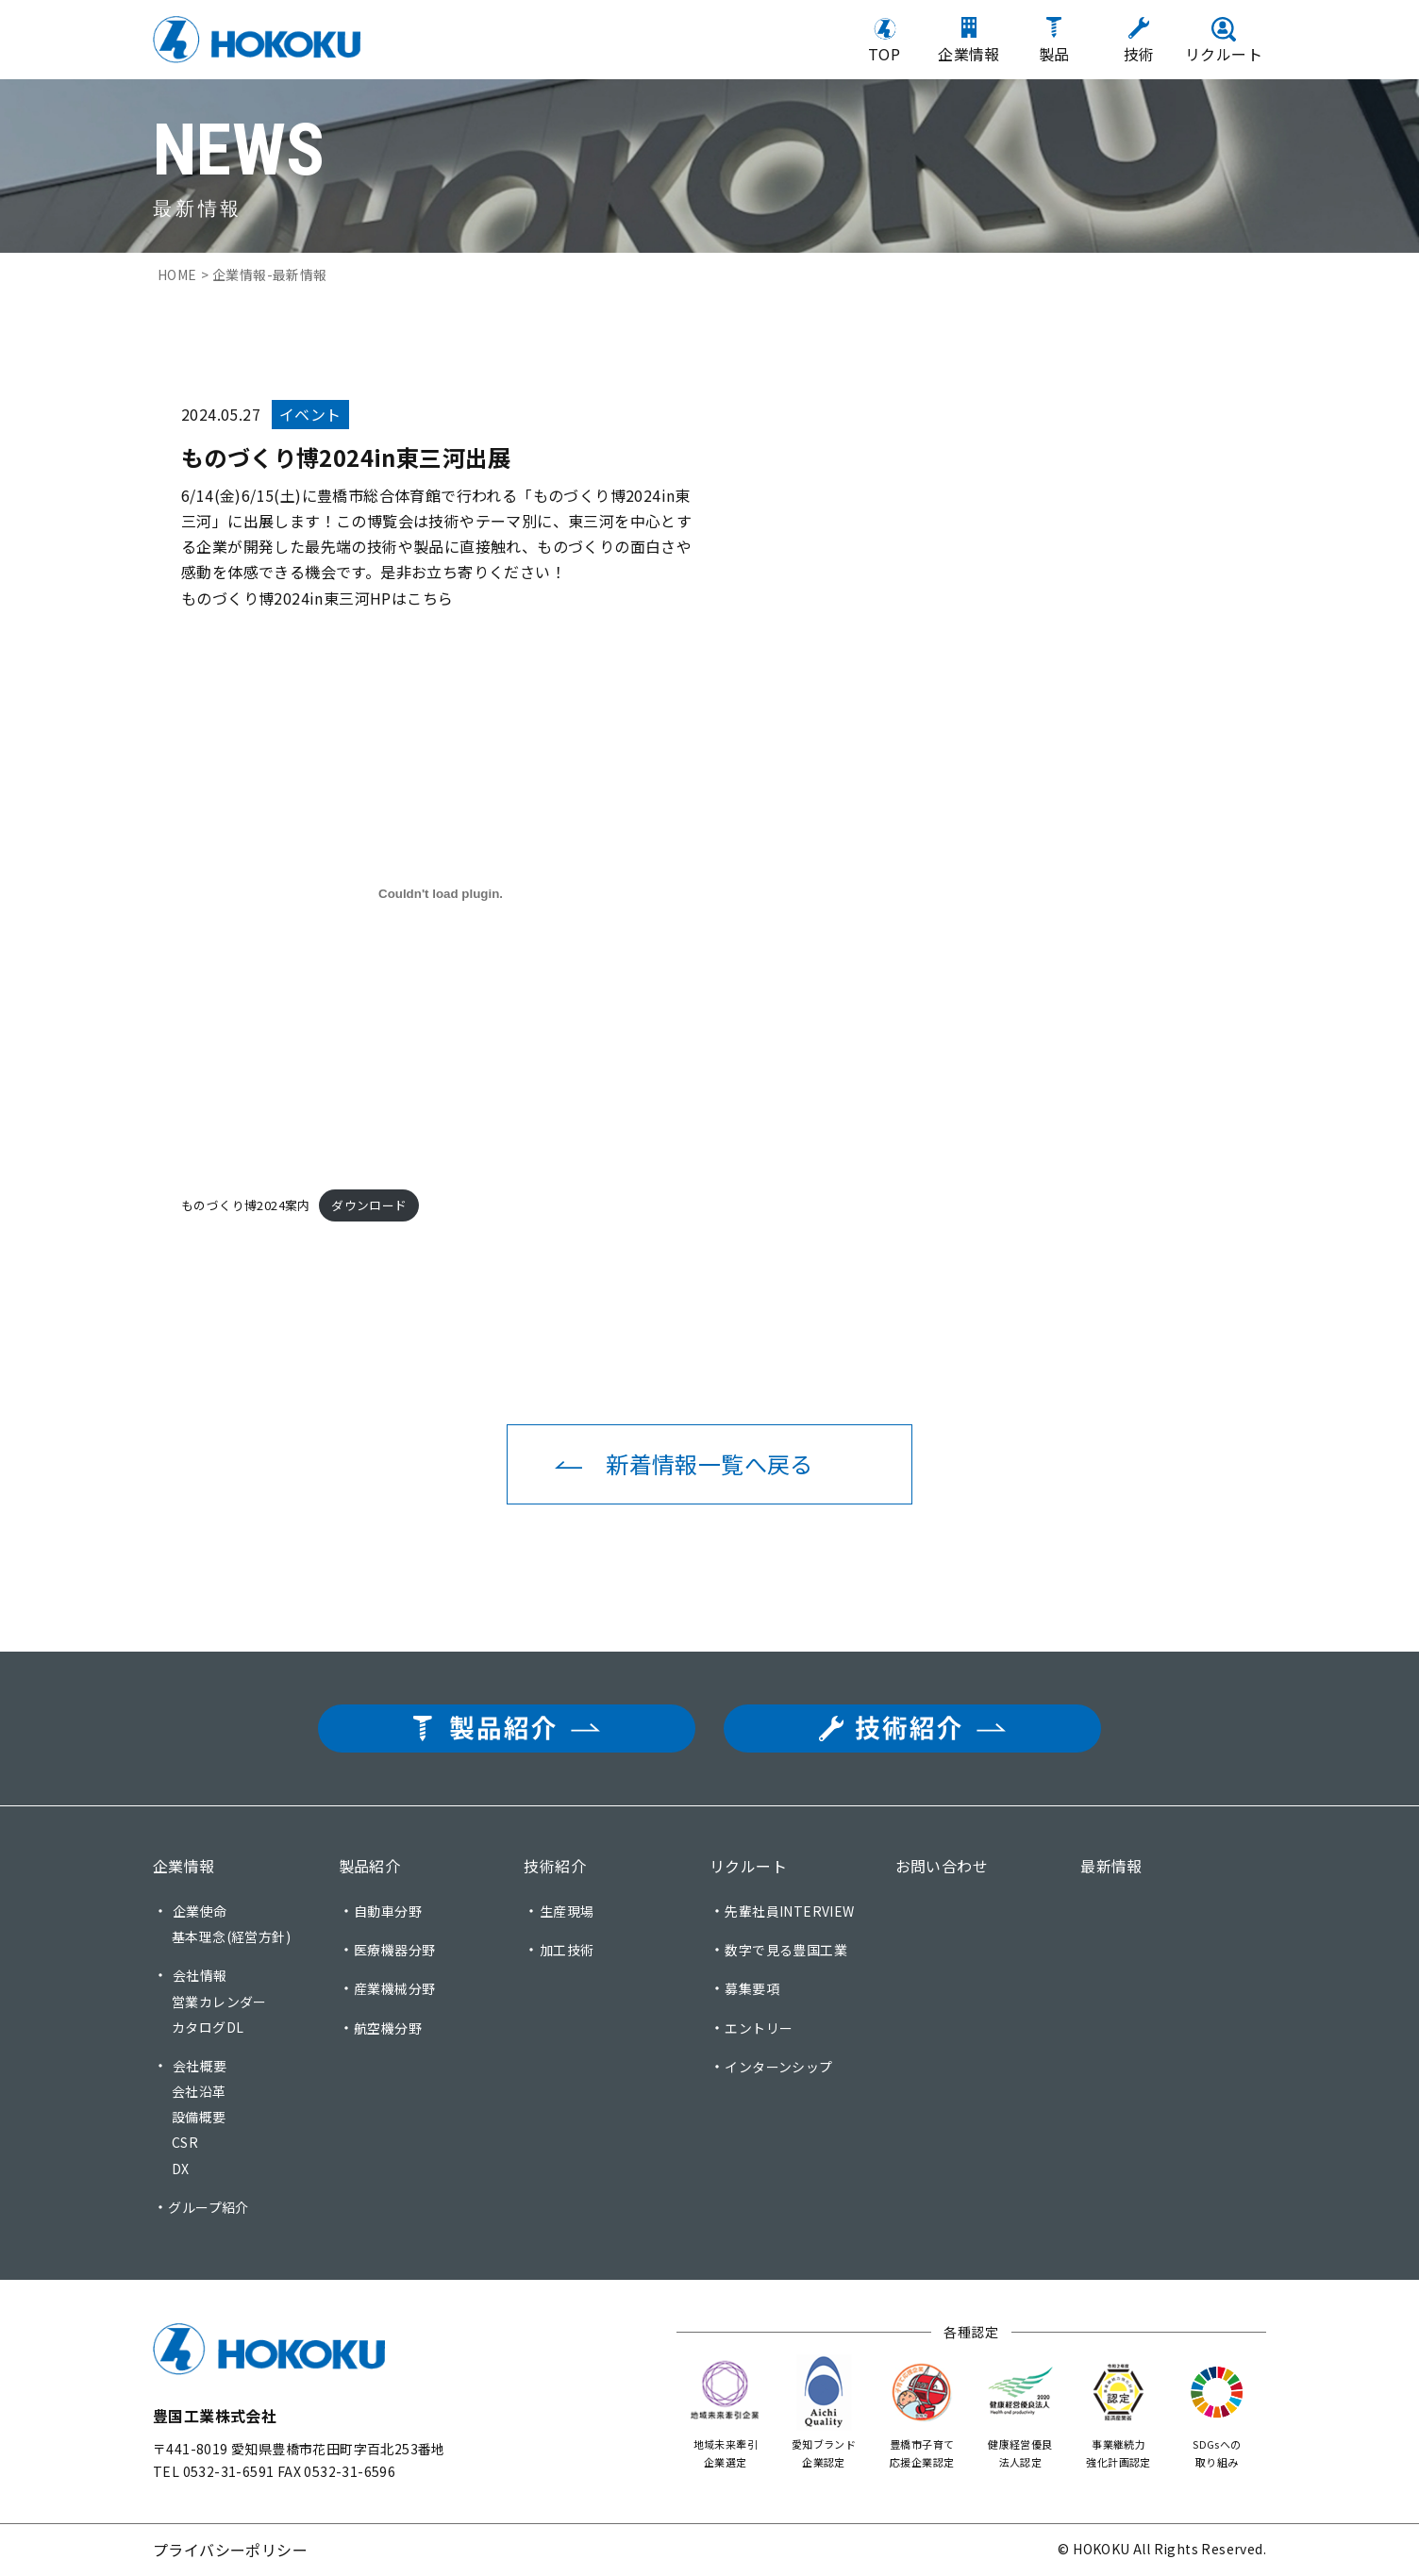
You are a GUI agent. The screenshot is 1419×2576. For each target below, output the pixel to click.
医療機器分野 (394, 1949)
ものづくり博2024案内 (245, 1205)
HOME (177, 274)
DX (181, 2168)
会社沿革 (199, 2091)
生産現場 (567, 1911)
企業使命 (200, 1911)
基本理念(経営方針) (231, 1936)
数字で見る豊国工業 (786, 1949)
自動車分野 (388, 1911)
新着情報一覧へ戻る (709, 1463)
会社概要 (200, 2065)
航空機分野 (388, 2028)
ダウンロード (369, 1205)
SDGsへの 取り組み (1217, 2411)
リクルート (748, 1865)
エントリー (759, 2028)
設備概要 (199, 2116)
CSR (185, 2142)
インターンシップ (778, 2066)
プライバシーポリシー (230, 2549)
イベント (310, 414)
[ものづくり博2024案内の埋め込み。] (440, 894)
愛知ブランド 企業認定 (824, 2411)
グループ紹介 (208, 2207)
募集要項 (752, 1988)
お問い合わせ (941, 1865)
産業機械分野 (394, 1988)
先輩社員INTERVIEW (789, 1911)
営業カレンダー (219, 2001)
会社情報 (200, 1975)
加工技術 (567, 1949)
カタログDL (207, 2027)
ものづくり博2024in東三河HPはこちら (317, 598)
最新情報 (1111, 1865)
